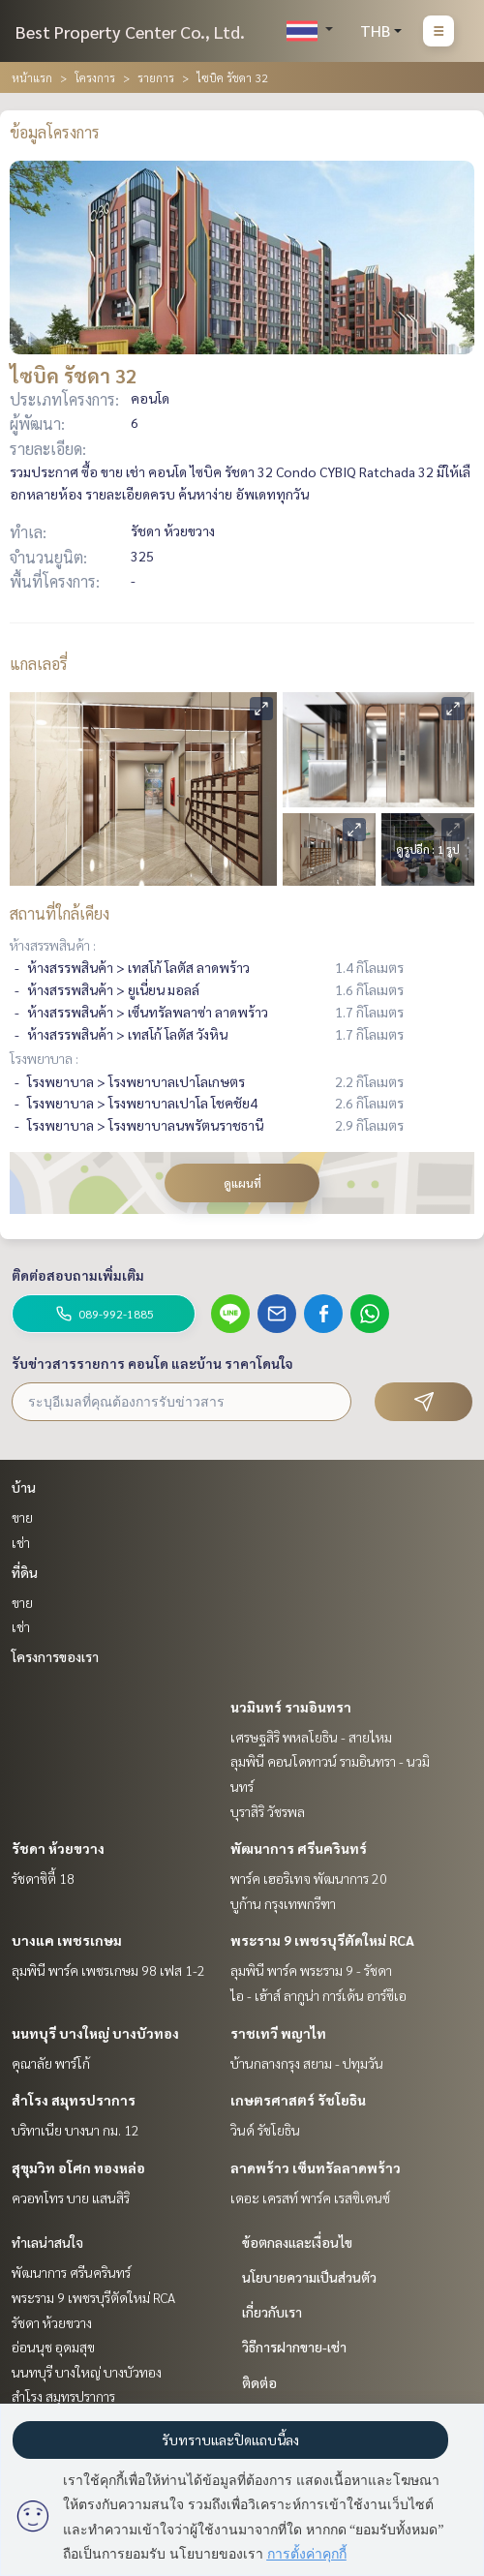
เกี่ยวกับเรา (272, 2311)
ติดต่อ (259, 2382)
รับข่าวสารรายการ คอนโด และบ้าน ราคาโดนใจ (152, 1363)
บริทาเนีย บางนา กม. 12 (75, 2129)
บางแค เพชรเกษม (67, 1940)
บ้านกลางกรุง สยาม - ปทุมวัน (306, 2063)
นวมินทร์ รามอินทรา (290, 1706)
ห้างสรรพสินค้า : (53, 945)
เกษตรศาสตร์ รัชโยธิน (298, 2099)
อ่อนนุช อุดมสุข (53, 2346)
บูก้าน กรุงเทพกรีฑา (283, 1903)
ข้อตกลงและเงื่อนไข (297, 2242)
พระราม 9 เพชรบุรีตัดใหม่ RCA (322, 1940)
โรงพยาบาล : (44, 1058)
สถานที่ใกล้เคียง (59, 913)
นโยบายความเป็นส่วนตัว (309, 2277)
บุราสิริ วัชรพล (267, 1811)
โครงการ (95, 77)
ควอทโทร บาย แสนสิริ (71, 2197)
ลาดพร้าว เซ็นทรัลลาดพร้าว (315, 2167)
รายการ (155, 77)
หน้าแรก (32, 77)
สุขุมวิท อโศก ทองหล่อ (78, 2167)
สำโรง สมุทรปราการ (74, 2099)
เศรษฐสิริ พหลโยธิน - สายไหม (311, 1736)
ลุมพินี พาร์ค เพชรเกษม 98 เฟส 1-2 (108, 1970)
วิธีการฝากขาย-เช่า (294, 2346)
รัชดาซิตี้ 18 (43, 1878)
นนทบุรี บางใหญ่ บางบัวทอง (95, 2033)
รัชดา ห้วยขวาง (58, 1848)
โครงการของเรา (55, 1656)
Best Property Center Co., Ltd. (130, 31)
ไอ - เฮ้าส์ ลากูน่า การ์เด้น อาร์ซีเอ (318, 1995)
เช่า (21, 1542)
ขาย (22, 1517)
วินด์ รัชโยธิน (265, 2129)
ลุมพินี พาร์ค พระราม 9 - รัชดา (311, 1970)
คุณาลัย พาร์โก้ (51, 2063)
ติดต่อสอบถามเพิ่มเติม (78, 1275)
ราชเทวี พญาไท (278, 2033)
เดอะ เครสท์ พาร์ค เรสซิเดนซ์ (310, 2197)
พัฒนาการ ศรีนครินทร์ (298, 1848)
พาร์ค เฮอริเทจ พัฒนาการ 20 (308, 1878)
